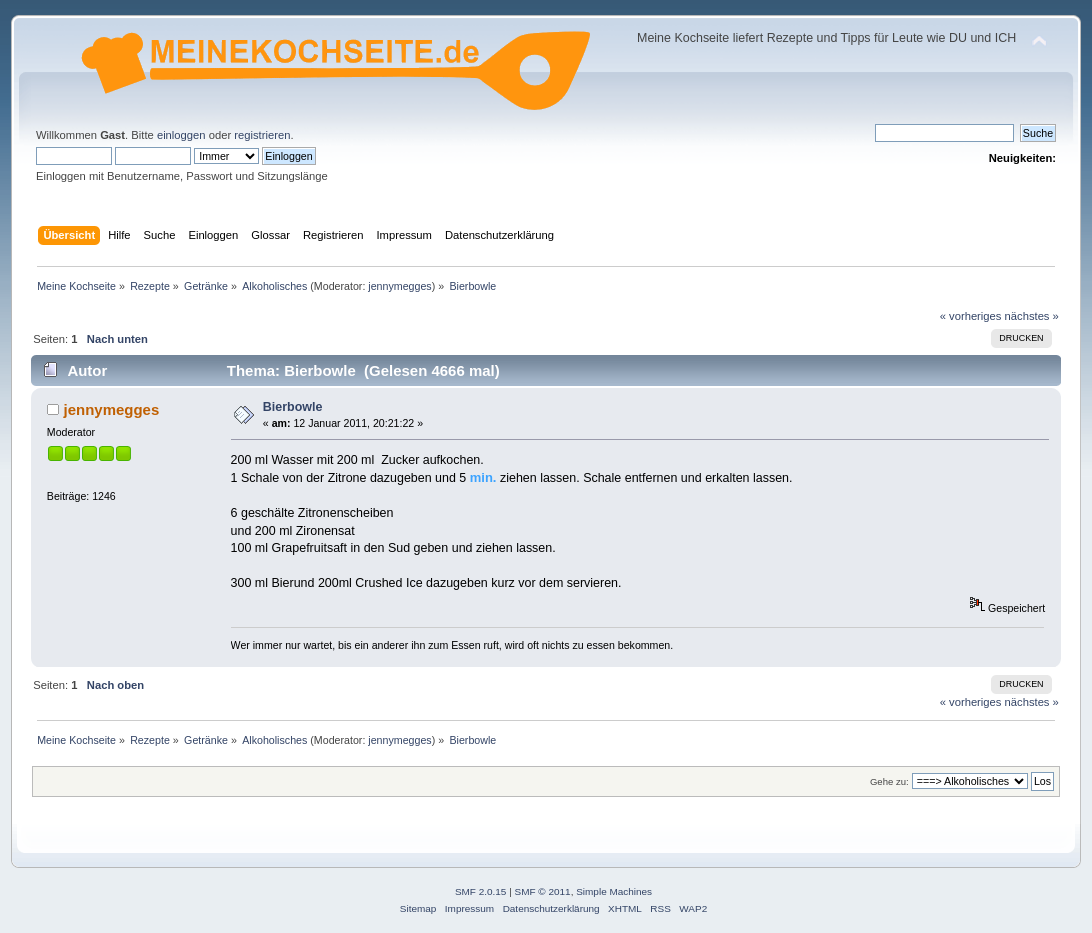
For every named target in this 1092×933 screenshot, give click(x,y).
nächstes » (1032, 316)
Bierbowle (293, 407)
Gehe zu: (889, 781)
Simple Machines (614, 891)
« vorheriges (971, 316)
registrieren (262, 135)
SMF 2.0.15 (481, 891)
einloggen (181, 135)
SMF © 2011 (543, 891)
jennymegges (399, 286)
